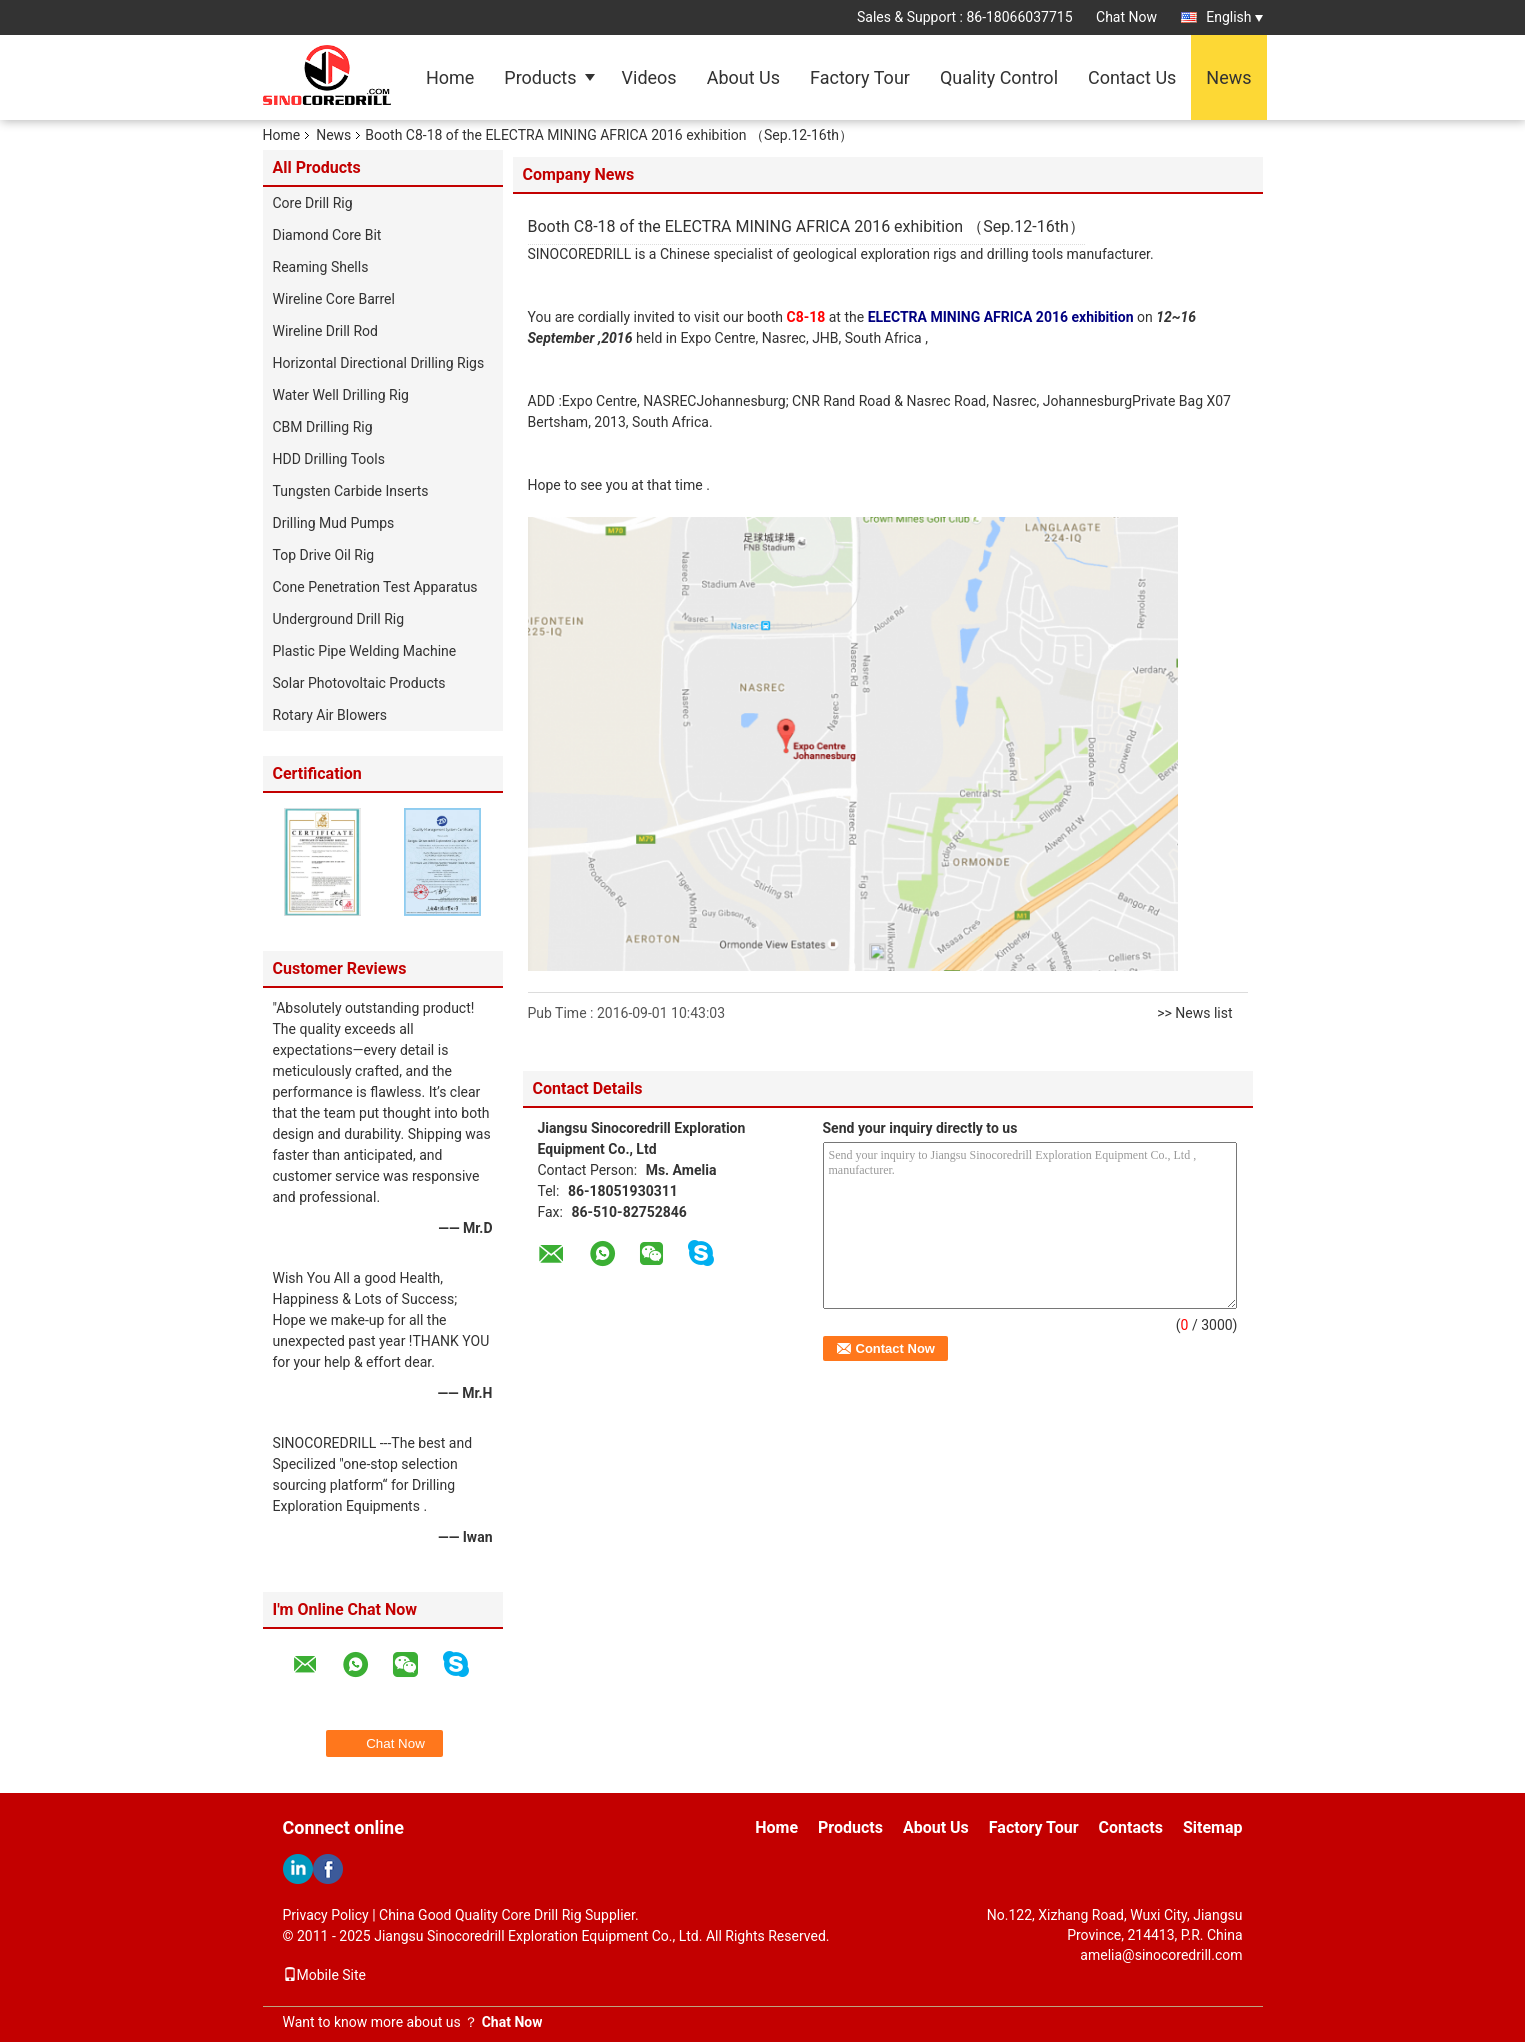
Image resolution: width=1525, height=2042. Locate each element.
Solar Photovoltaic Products (359, 683)
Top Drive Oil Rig (324, 555)
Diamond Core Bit (327, 235)
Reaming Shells (321, 267)
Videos (649, 77)
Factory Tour (860, 77)
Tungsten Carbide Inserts (351, 491)
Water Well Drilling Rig (341, 395)
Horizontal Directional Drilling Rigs (379, 363)
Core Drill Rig (313, 203)
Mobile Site (325, 1975)
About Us (743, 77)
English (1234, 17)
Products (540, 77)
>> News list (1194, 1013)
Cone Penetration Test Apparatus (375, 587)
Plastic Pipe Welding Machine (365, 651)
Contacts (1131, 1827)
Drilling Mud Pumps (334, 523)
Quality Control (999, 77)
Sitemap (1213, 1827)
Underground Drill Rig (339, 619)
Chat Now (1126, 17)
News (1228, 77)
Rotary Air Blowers (330, 715)
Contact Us (1132, 77)
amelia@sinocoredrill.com (1161, 1955)
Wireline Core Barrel (334, 299)
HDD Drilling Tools (329, 459)
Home (450, 77)
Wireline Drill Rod (325, 331)
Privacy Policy (326, 1915)
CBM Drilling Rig (323, 427)
